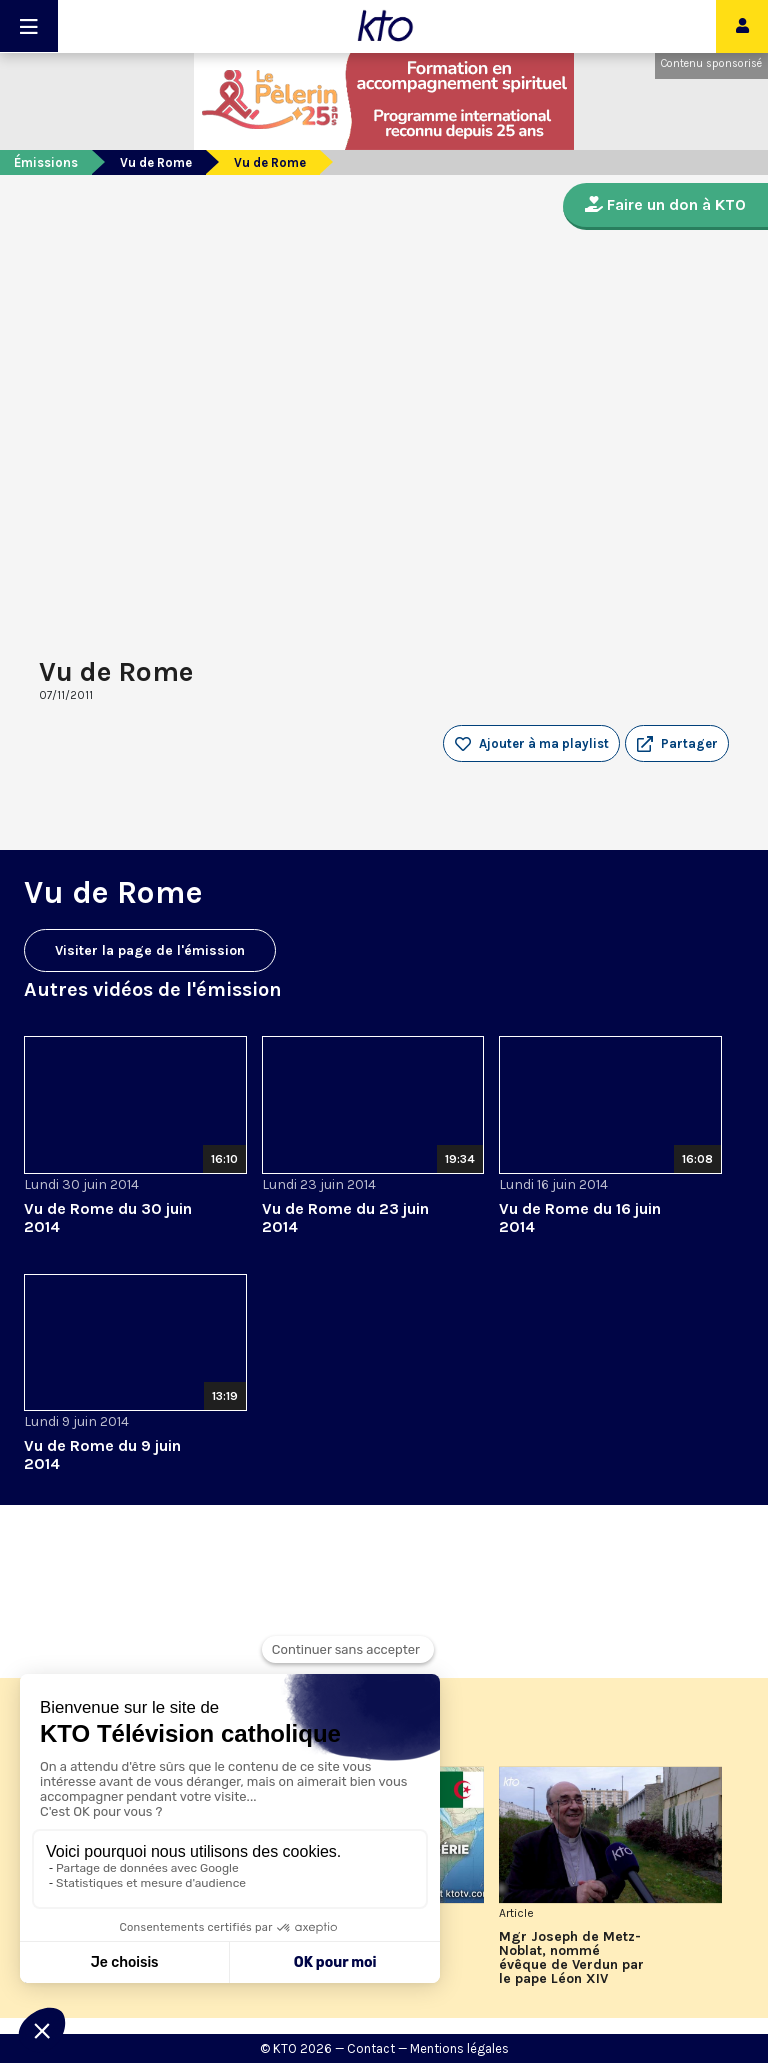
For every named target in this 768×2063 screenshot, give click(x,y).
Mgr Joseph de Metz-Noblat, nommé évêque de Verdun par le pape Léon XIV (571, 1958)
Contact (371, 2048)
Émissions (46, 162)
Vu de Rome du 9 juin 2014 (102, 1454)
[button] (677, 744)
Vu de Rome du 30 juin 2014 (108, 1217)
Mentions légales (459, 2048)
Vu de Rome (156, 162)
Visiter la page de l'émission (150, 950)
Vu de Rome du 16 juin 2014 (580, 1217)
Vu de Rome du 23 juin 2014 (345, 1217)
